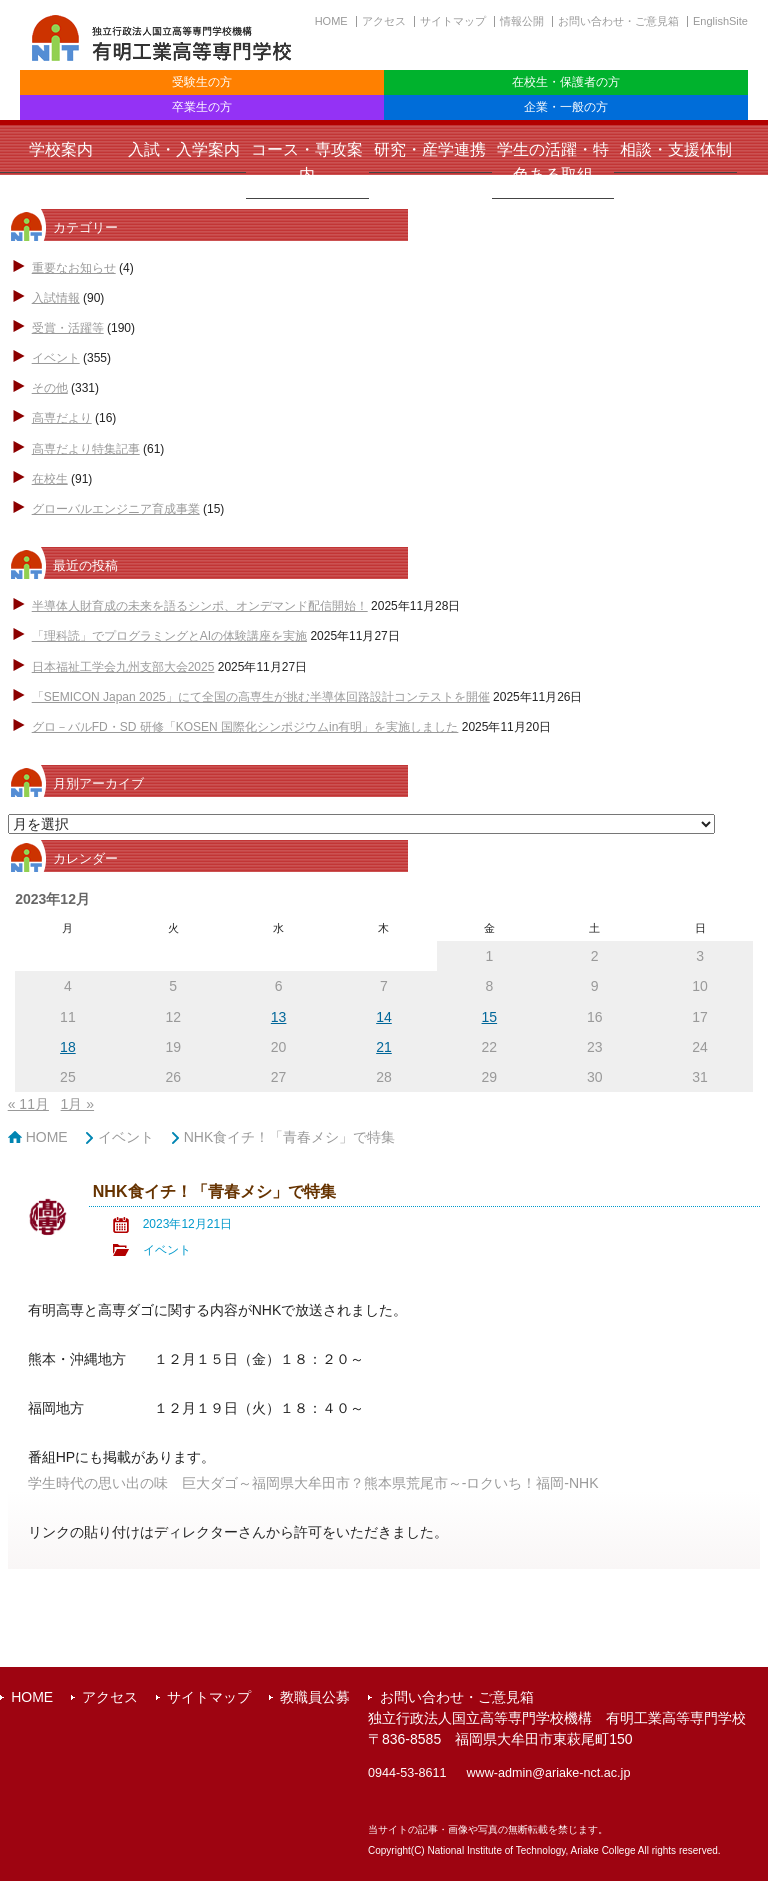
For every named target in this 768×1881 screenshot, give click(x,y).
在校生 (50, 479)
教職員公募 (315, 1697)
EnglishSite (720, 21)
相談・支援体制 (676, 149)
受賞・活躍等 (68, 328)
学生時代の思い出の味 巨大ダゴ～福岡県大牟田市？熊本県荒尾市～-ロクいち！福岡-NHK (313, 1483)
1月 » (77, 1104)
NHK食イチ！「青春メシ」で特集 (290, 1137)
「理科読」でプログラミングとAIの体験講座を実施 (169, 636)
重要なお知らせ (74, 268)
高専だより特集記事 (86, 449)
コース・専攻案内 (307, 162)
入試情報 (56, 298)
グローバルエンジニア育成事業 (116, 509)
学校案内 (61, 149)
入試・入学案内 (184, 149)
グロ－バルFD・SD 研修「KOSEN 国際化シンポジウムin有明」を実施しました (245, 727)
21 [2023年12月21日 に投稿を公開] (384, 1047)
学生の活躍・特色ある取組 (553, 162)
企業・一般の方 (566, 107)
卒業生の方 (202, 107)
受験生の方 (202, 82)
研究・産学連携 (430, 149)
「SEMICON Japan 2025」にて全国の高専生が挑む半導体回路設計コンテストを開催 (261, 697)
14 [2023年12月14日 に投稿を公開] (384, 1017)
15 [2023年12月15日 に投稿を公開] (490, 1017)
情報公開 (522, 21)
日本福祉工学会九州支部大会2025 (123, 667)
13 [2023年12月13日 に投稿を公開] (279, 1017)
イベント (56, 358)
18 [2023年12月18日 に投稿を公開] (68, 1047)
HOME (331, 21)
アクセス (384, 21)
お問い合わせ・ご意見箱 (618, 21)
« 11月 (28, 1104)
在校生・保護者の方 (566, 82)
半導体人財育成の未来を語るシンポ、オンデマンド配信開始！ (200, 606)
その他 (50, 388)
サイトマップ (453, 21)
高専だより (62, 418)
